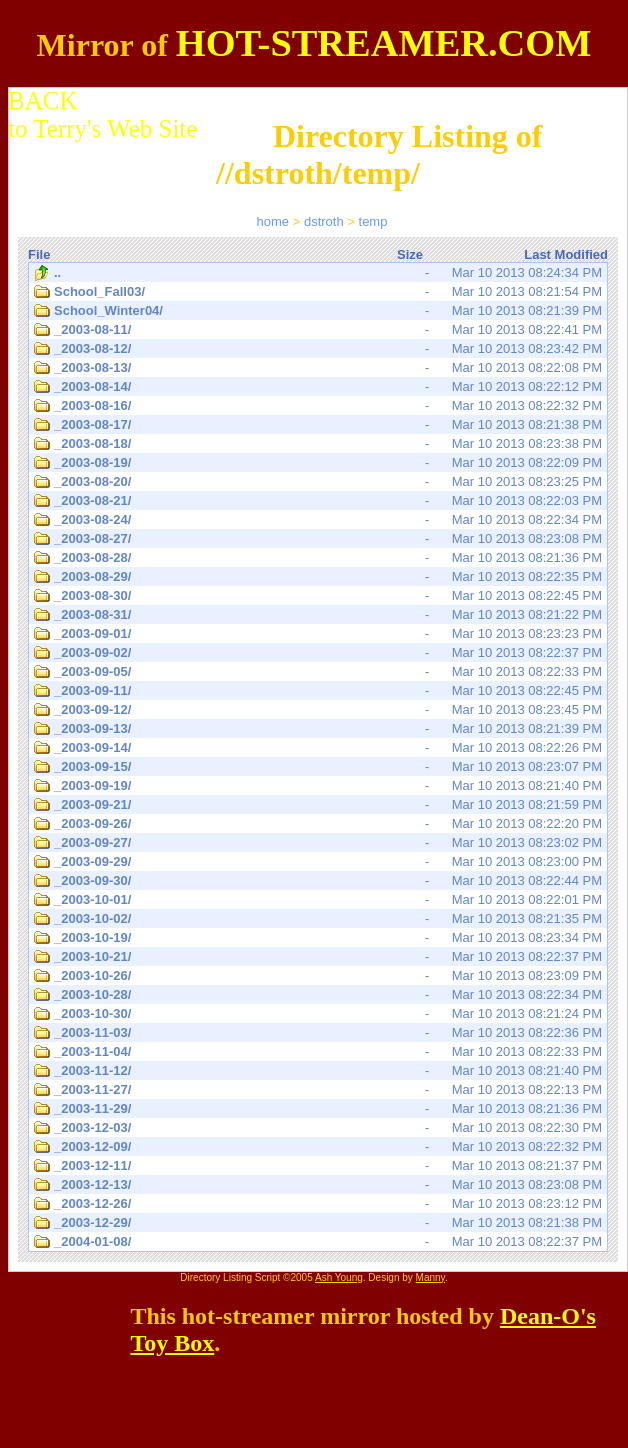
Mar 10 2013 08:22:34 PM (318, 520)
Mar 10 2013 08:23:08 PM (318, 539)
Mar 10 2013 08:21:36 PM (318, 558)
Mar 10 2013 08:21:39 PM (318, 311)
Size (410, 254)
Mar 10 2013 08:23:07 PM (318, 767)
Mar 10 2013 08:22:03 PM (318, 501)
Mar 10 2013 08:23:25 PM (318, 482)
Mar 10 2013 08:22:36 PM (318, 1033)
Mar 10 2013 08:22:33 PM (318, 672)
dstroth (324, 221)
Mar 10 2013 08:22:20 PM (318, 824)
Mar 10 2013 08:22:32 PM (318, 406)
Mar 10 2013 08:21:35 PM (318, 919)
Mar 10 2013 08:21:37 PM (318, 1166)
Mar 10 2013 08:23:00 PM (318, 862)
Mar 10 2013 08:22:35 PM (318, 577)
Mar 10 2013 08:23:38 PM (318, 444)
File (39, 254)
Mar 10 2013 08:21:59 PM (318, 805)
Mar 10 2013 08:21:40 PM (318, 786)
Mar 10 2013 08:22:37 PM (318, 653)
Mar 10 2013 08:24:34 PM (318, 273)
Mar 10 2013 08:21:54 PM (318, 292)
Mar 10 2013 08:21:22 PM (318, 615)
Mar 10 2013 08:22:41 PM (318, 330)
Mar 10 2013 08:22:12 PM (318, 387)
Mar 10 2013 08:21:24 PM (318, 1014)
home (273, 221)
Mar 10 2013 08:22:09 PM (318, 463)
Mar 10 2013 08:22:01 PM (318, 900)
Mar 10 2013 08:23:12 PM (318, 1204)
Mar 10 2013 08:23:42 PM (318, 349)
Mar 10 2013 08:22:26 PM (318, 748)
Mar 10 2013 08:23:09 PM (318, 976)
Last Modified (566, 254)
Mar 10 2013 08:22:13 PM (318, 1090)
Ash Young (339, 1277)
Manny (430, 1277)
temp (373, 221)
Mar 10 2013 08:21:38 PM (318, 425)
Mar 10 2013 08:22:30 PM (318, 1128)
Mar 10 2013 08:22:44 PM (318, 881)
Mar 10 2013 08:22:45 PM (318, 596)
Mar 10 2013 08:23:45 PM (318, 710)
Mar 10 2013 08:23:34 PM (318, 938)
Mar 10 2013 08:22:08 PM (318, 368)
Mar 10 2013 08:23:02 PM (318, 843)
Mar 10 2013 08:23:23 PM (318, 634)
